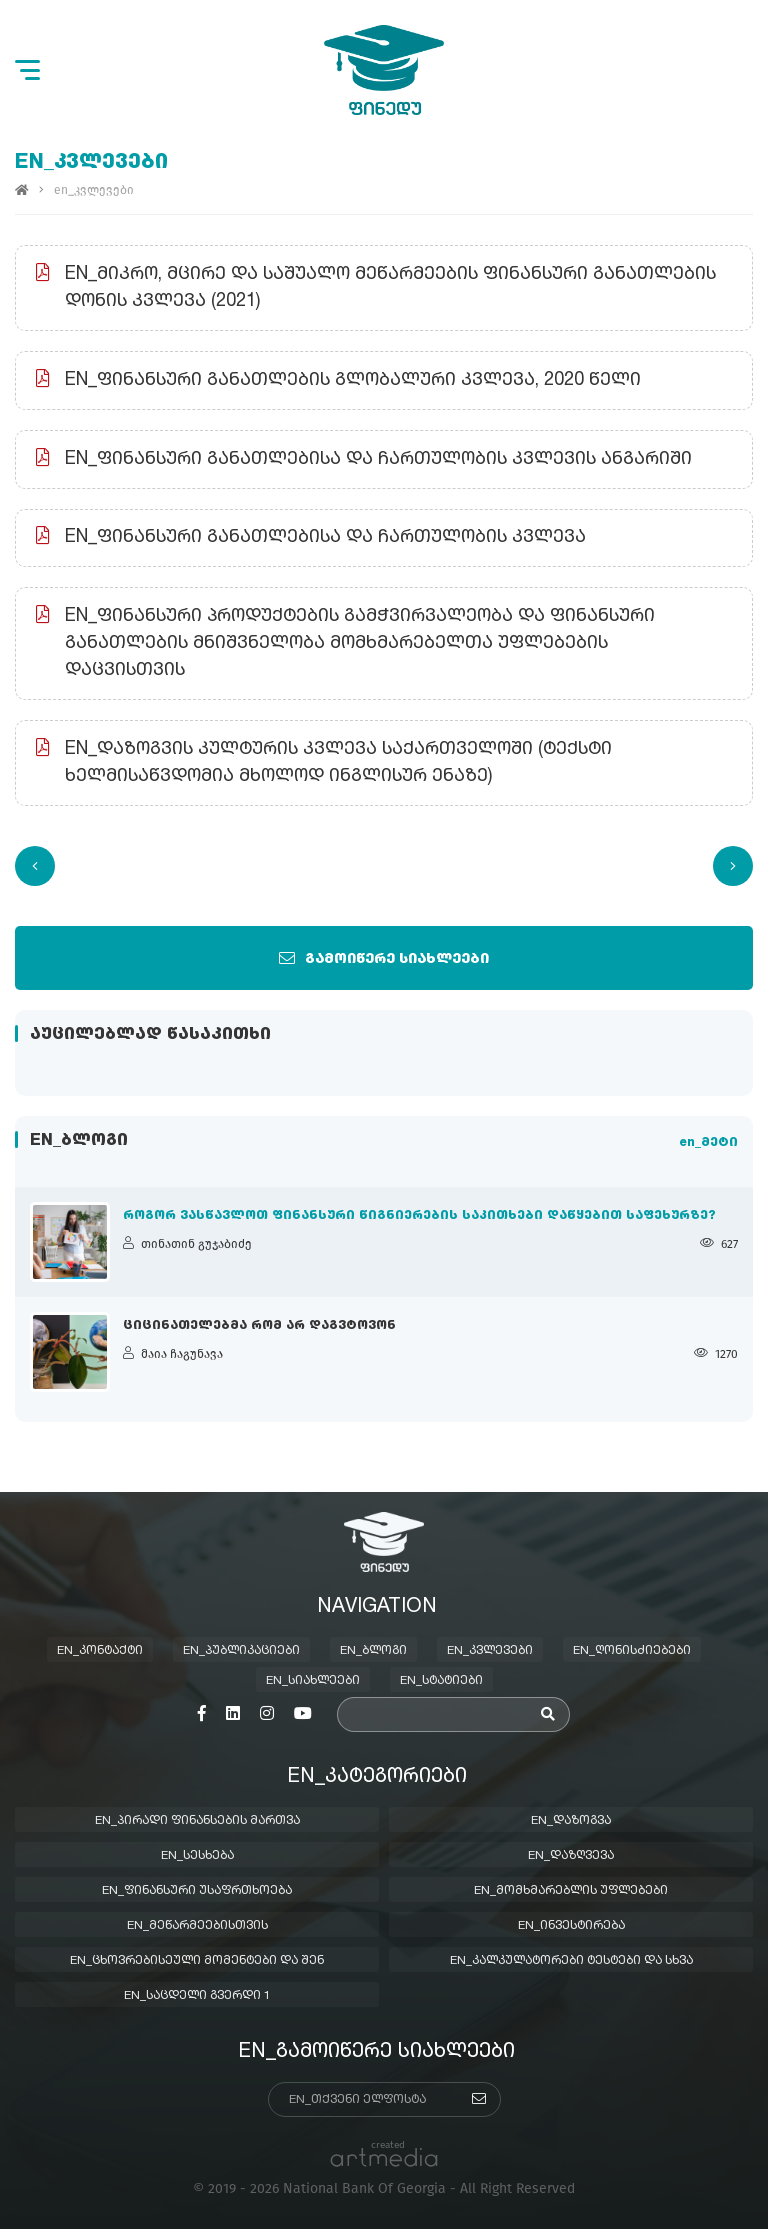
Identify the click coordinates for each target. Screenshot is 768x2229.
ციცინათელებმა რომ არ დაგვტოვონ (259, 1326)
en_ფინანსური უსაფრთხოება (197, 1891)
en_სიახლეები (313, 1681)
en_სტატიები (441, 1681)
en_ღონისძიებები (632, 1651)
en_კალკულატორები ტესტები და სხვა (571, 1961)
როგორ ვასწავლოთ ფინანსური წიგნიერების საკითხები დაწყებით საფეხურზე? (419, 1216)
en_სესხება (197, 1856)
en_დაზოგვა (571, 1821)
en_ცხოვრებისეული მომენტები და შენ (197, 1961)
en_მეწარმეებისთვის (197, 1926)
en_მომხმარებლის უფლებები (571, 1891)
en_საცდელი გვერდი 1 (197, 1996)
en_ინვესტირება (571, 1926)
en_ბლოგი (373, 1651)
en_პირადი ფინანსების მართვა (197, 1821)
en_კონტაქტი (100, 1651)
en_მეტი (708, 1143)
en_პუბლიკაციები (241, 1651)
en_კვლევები (490, 1651)
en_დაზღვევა (571, 1856)
